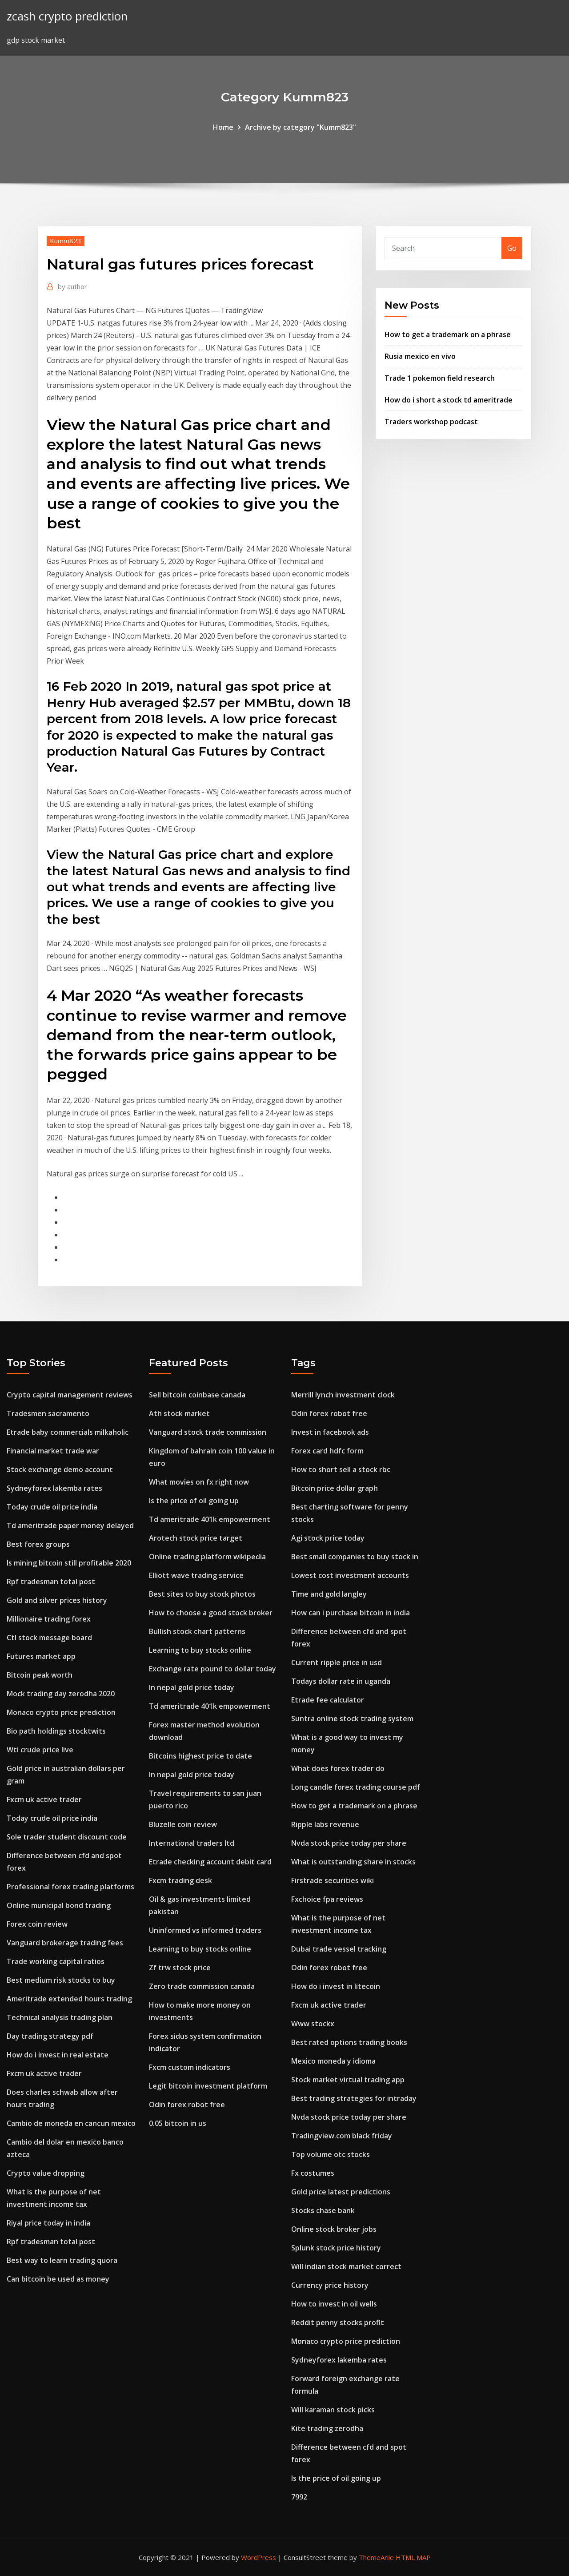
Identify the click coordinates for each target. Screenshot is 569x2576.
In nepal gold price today (191, 1687)
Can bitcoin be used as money (58, 2279)
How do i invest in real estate (57, 2055)
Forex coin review (37, 1924)
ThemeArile (376, 2557)
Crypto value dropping (45, 2173)
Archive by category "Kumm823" (300, 127)
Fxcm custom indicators (189, 2067)
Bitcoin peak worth (39, 1675)
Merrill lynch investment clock (343, 1395)
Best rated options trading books (349, 2042)
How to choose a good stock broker (210, 1613)
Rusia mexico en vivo (420, 356)
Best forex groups (38, 1544)
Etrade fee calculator (327, 1700)
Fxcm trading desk (180, 1880)
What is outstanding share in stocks (353, 1862)
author (72, 286)
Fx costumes (312, 2173)
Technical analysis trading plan (59, 2017)
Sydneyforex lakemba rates (54, 1488)
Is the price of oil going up (194, 1500)
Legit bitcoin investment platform (208, 2086)
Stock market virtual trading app (348, 2080)
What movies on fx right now (199, 1482)
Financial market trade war (53, 1451)
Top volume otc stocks (330, 2154)
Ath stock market (179, 1413)
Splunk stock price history (336, 2248)
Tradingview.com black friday (341, 2136)
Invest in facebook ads (330, 1432)
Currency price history (330, 2285)
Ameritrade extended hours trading (69, 1999)
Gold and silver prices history (57, 1600)
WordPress (258, 2557)
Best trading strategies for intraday (354, 2098)
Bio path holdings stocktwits (56, 1731)
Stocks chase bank (323, 2210)
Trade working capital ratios (55, 1961)
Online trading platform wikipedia (207, 1557)
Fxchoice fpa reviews (327, 1899)
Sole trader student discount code (67, 1837)
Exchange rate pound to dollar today (212, 1669)
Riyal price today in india (48, 2223)
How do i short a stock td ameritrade (449, 400)
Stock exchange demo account (60, 1469)
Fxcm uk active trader (44, 1799)
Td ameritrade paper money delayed (70, 1525)
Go (512, 248)
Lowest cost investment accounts (350, 1575)
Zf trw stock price (180, 1967)
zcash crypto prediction (67, 16)
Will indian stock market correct (346, 2266)
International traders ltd (191, 1843)
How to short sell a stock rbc (340, 1469)
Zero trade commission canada (202, 1986)
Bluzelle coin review (183, 1824)
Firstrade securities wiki (332, 1880)
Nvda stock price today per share (348, 1843)
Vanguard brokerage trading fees (65, 1943)
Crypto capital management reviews (69, 1395)
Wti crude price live (40, 1750)
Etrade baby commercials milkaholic (67, 1432)
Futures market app (41, 1656)
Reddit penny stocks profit (337, 2322)
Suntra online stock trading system (352, 1718)
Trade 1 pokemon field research (440, 378)
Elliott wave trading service (196, 1575)
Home (223, 127)
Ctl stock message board (49, 1637)
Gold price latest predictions (340, 2192)
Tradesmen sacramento (48, 1413)
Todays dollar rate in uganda (340, 1681)
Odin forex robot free (187, 2104)
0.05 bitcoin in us (177, 2123)
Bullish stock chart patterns (197, 1631)
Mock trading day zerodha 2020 (61, 1694)
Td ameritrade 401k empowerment (209, 1519)
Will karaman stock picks (333, 2410)
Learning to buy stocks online (200, 1650)
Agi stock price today (328, 1538)
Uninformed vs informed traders (205, 1930)
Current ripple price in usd (336, 1662)
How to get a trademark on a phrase (448, 334)
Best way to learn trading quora (62, 2260)
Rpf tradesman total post (51, 1581)
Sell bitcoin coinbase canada (197, 1395)
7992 (299, 2497)
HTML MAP (413, 2557)
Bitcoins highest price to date (200, 1756)
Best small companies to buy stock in (354, 1557)
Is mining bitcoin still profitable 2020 (69, 1563)
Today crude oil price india (52, 1507)
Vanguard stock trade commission (207, 1432)
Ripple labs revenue (325, 1824)
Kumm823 (65, 240)
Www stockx (312, 2024)
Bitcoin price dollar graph (334, 1488)
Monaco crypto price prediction (61, 1712)
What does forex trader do (338, 1768)
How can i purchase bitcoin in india (350, 1613)
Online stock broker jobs (334, 2229)
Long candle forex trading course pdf (355, 1787)
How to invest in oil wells (334, 2304)
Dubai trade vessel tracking (338, 1949)
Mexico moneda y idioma (333, 2061)
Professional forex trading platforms (70, 1887)
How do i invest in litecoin (335, 1986)
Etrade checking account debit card (210, 1862)
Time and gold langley (329, 1594)
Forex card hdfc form (327, 1451)
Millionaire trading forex (49, 1619)
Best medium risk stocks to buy (61, 1980)
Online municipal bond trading (59, 1905)
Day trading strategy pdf (50, 2036)
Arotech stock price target (195, 1538)
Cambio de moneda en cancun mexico (71, 2123)
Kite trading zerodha (327, 2428)
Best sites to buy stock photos (202, 1594)
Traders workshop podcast (431, 422)
